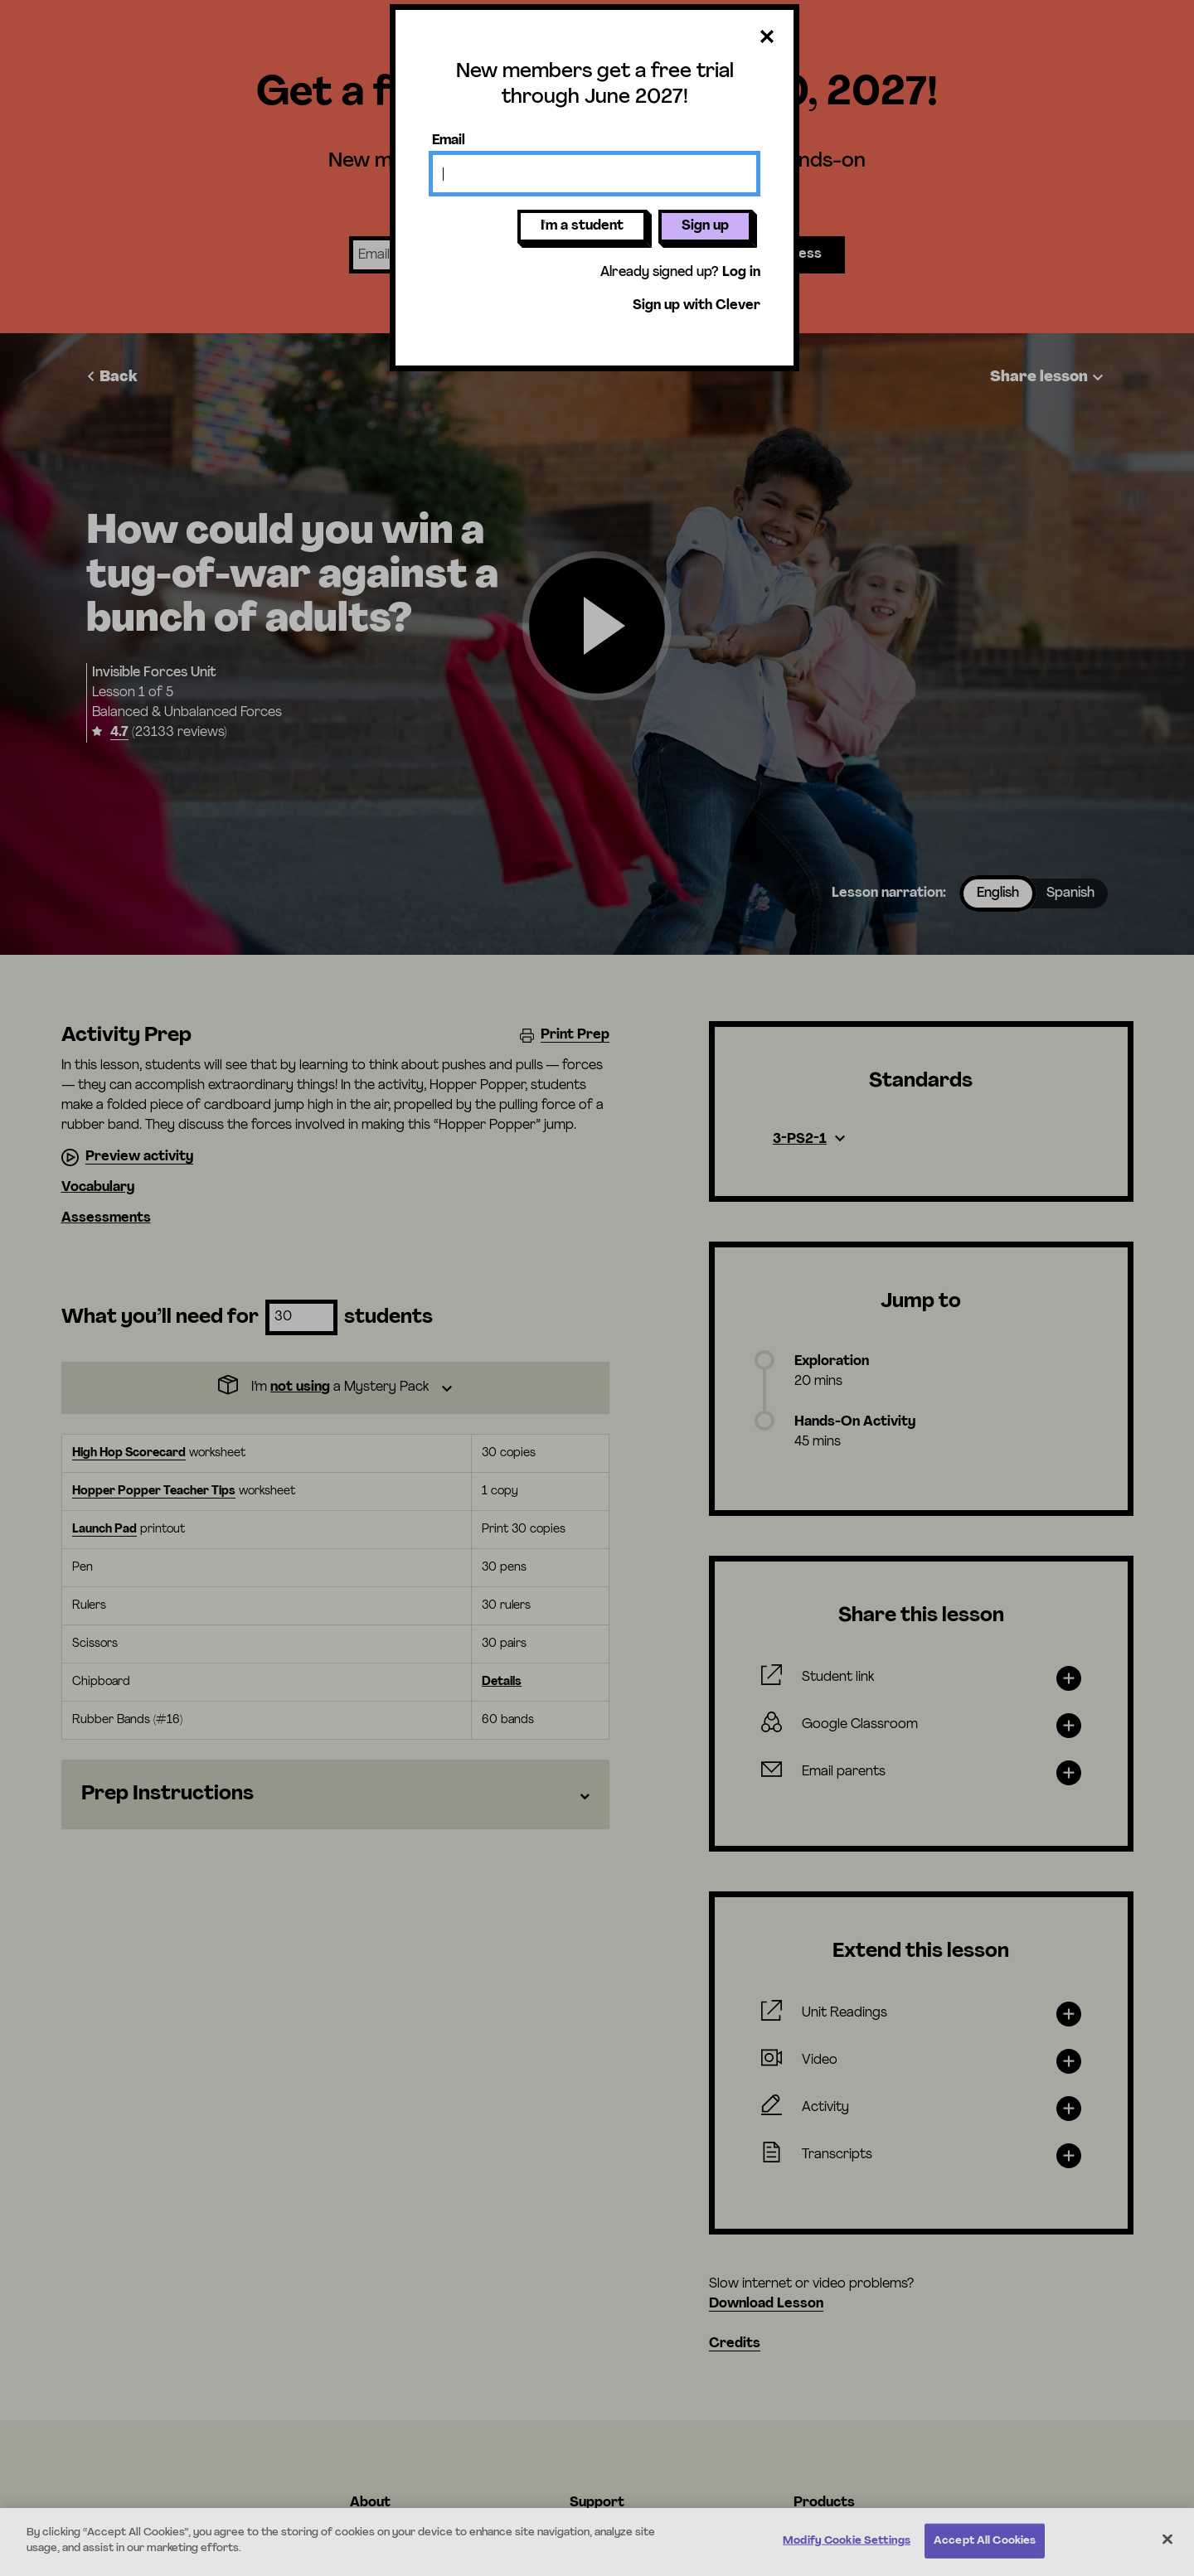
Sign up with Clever (696, 305)
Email (448, 141)
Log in (741, 272)
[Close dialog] (767, 38)
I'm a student (582, 226)
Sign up (705, 226)
